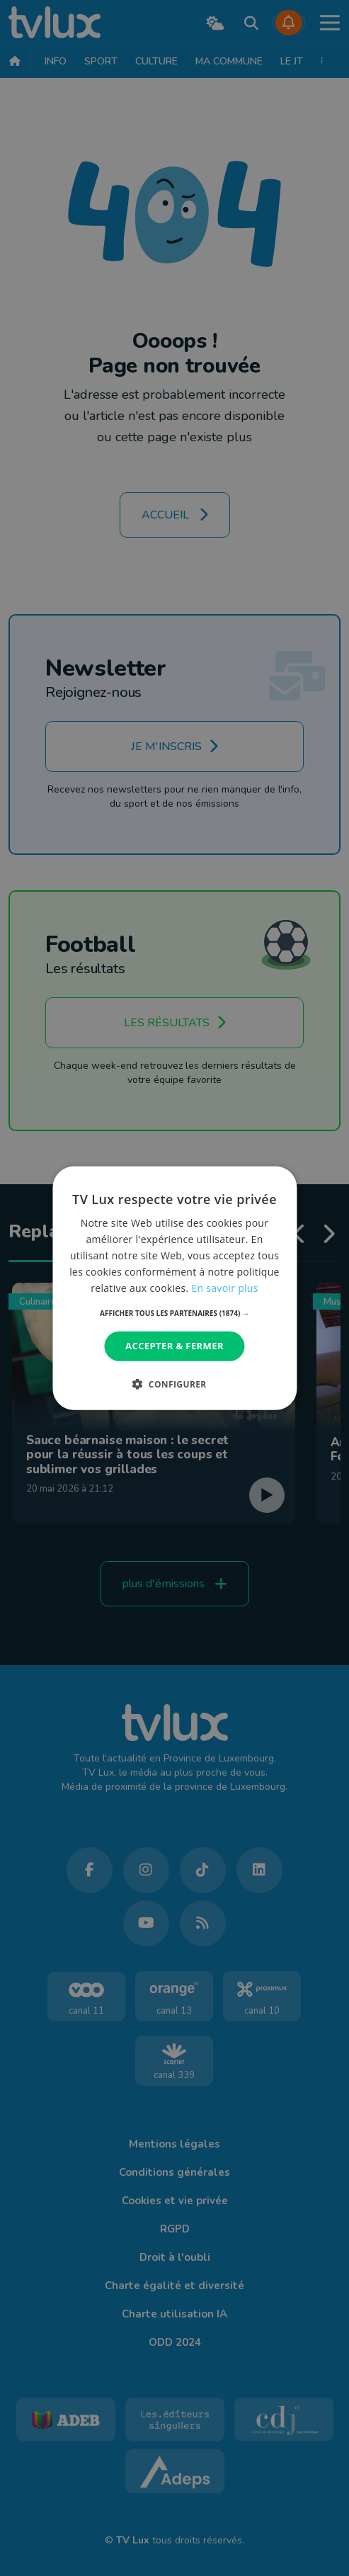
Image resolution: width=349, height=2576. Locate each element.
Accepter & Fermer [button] (174, 1345)
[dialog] (174, 1287)
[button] (174, 1313)
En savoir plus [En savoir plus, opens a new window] (224, 1288)
